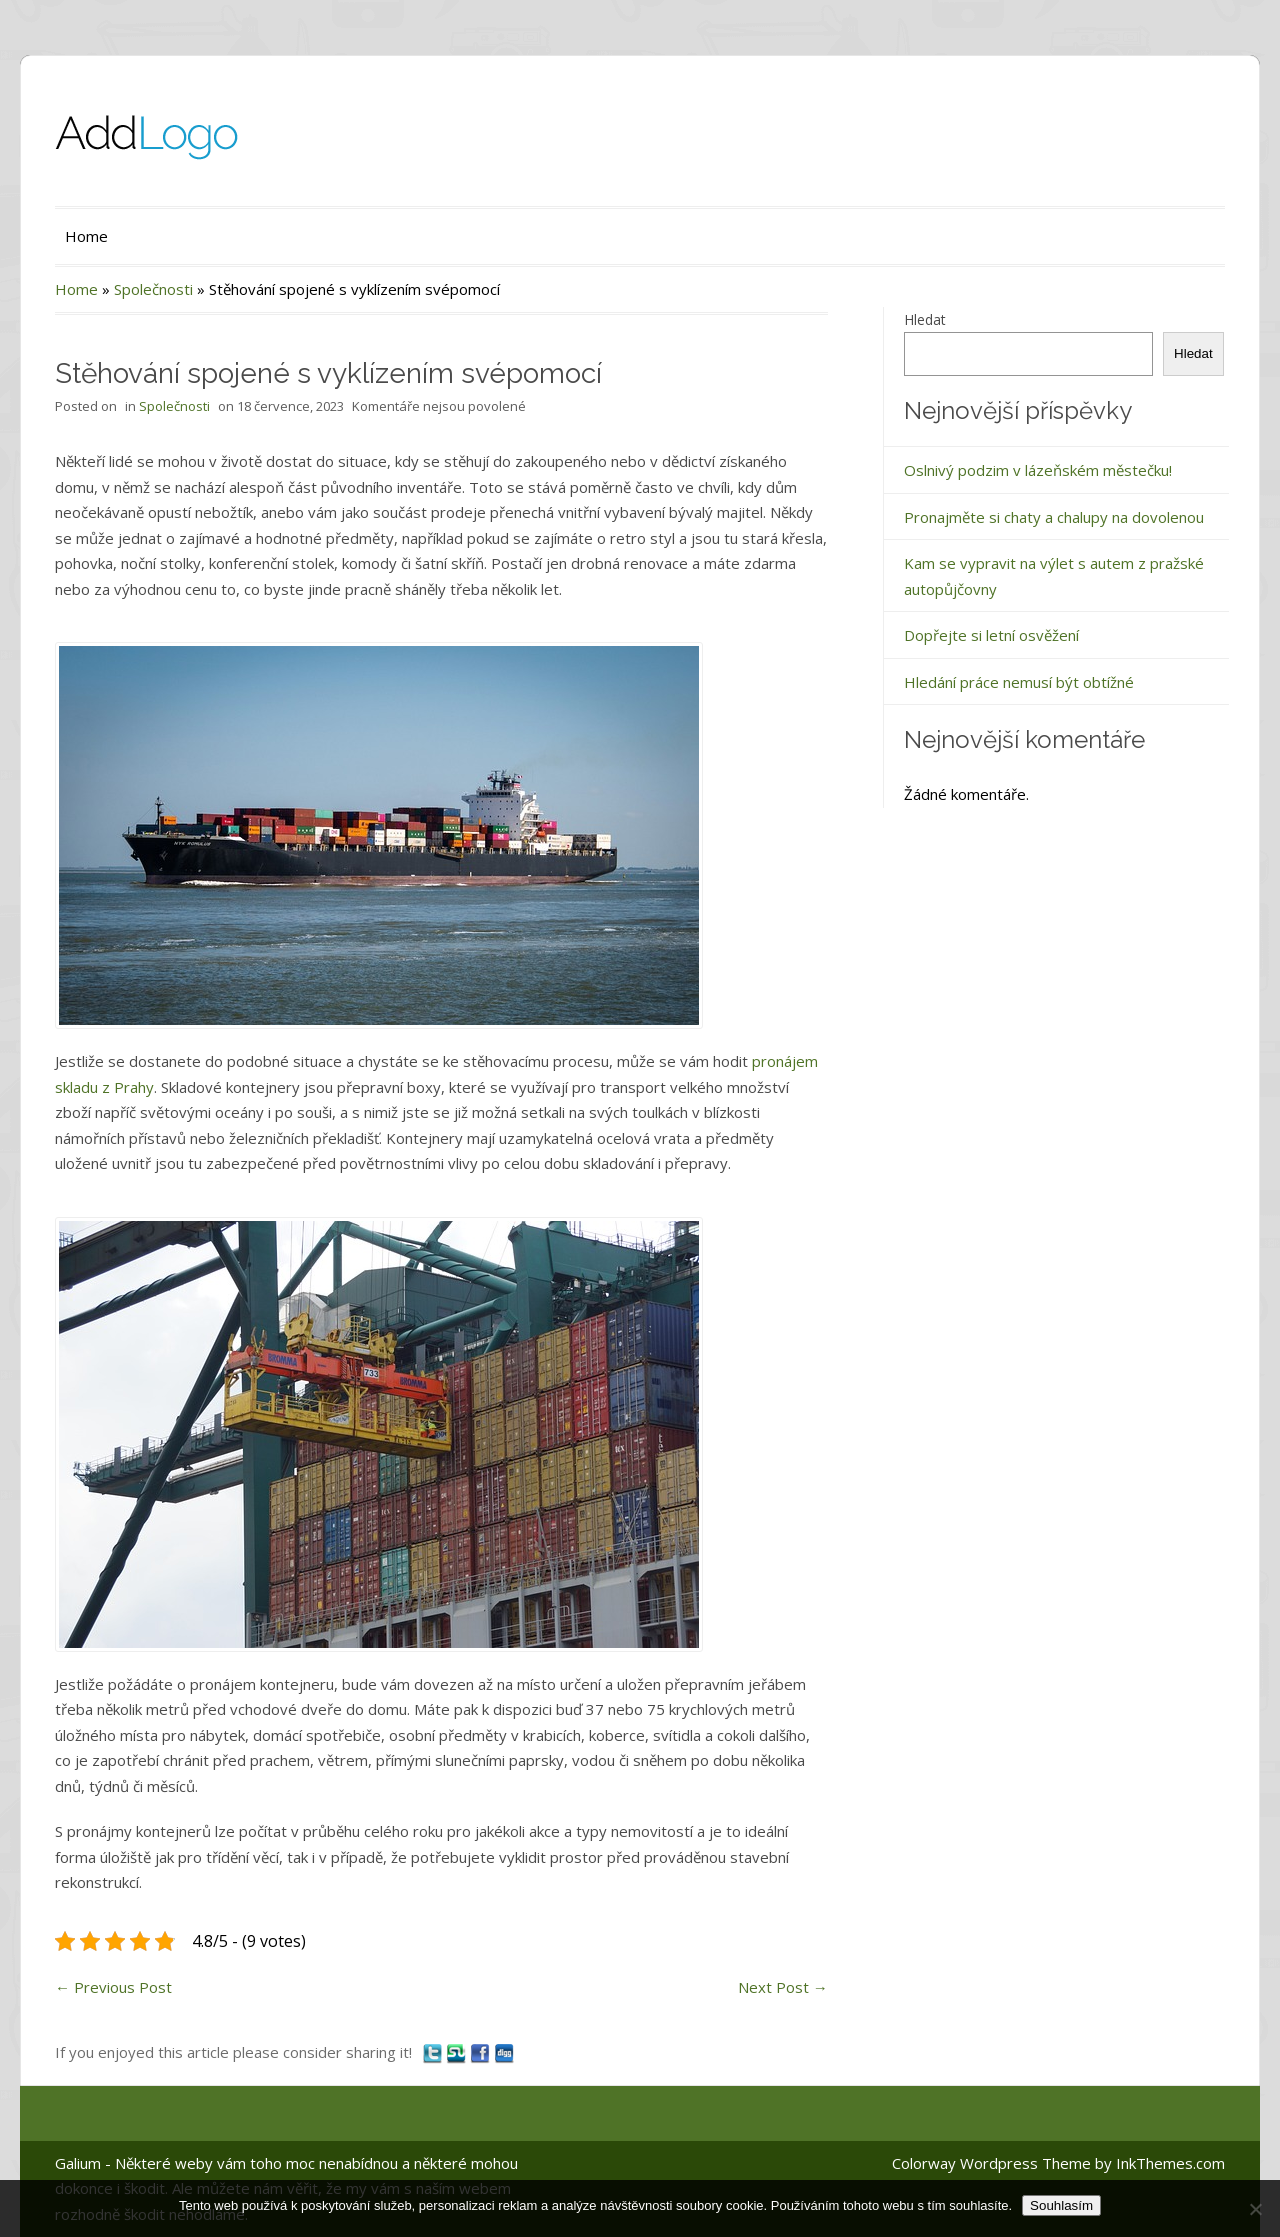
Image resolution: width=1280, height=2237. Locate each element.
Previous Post (113, 1987)
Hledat (925, 319)
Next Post (783, 1987)
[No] (1255, 2209)
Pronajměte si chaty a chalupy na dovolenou (1054, 517)
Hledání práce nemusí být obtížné (1019, 682)
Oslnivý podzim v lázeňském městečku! (1038, 470)
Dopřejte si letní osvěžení (991, 635)
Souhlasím (1061, 2205)
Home (86, 236)
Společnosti (153, 289)
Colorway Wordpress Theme (991, 2163)
